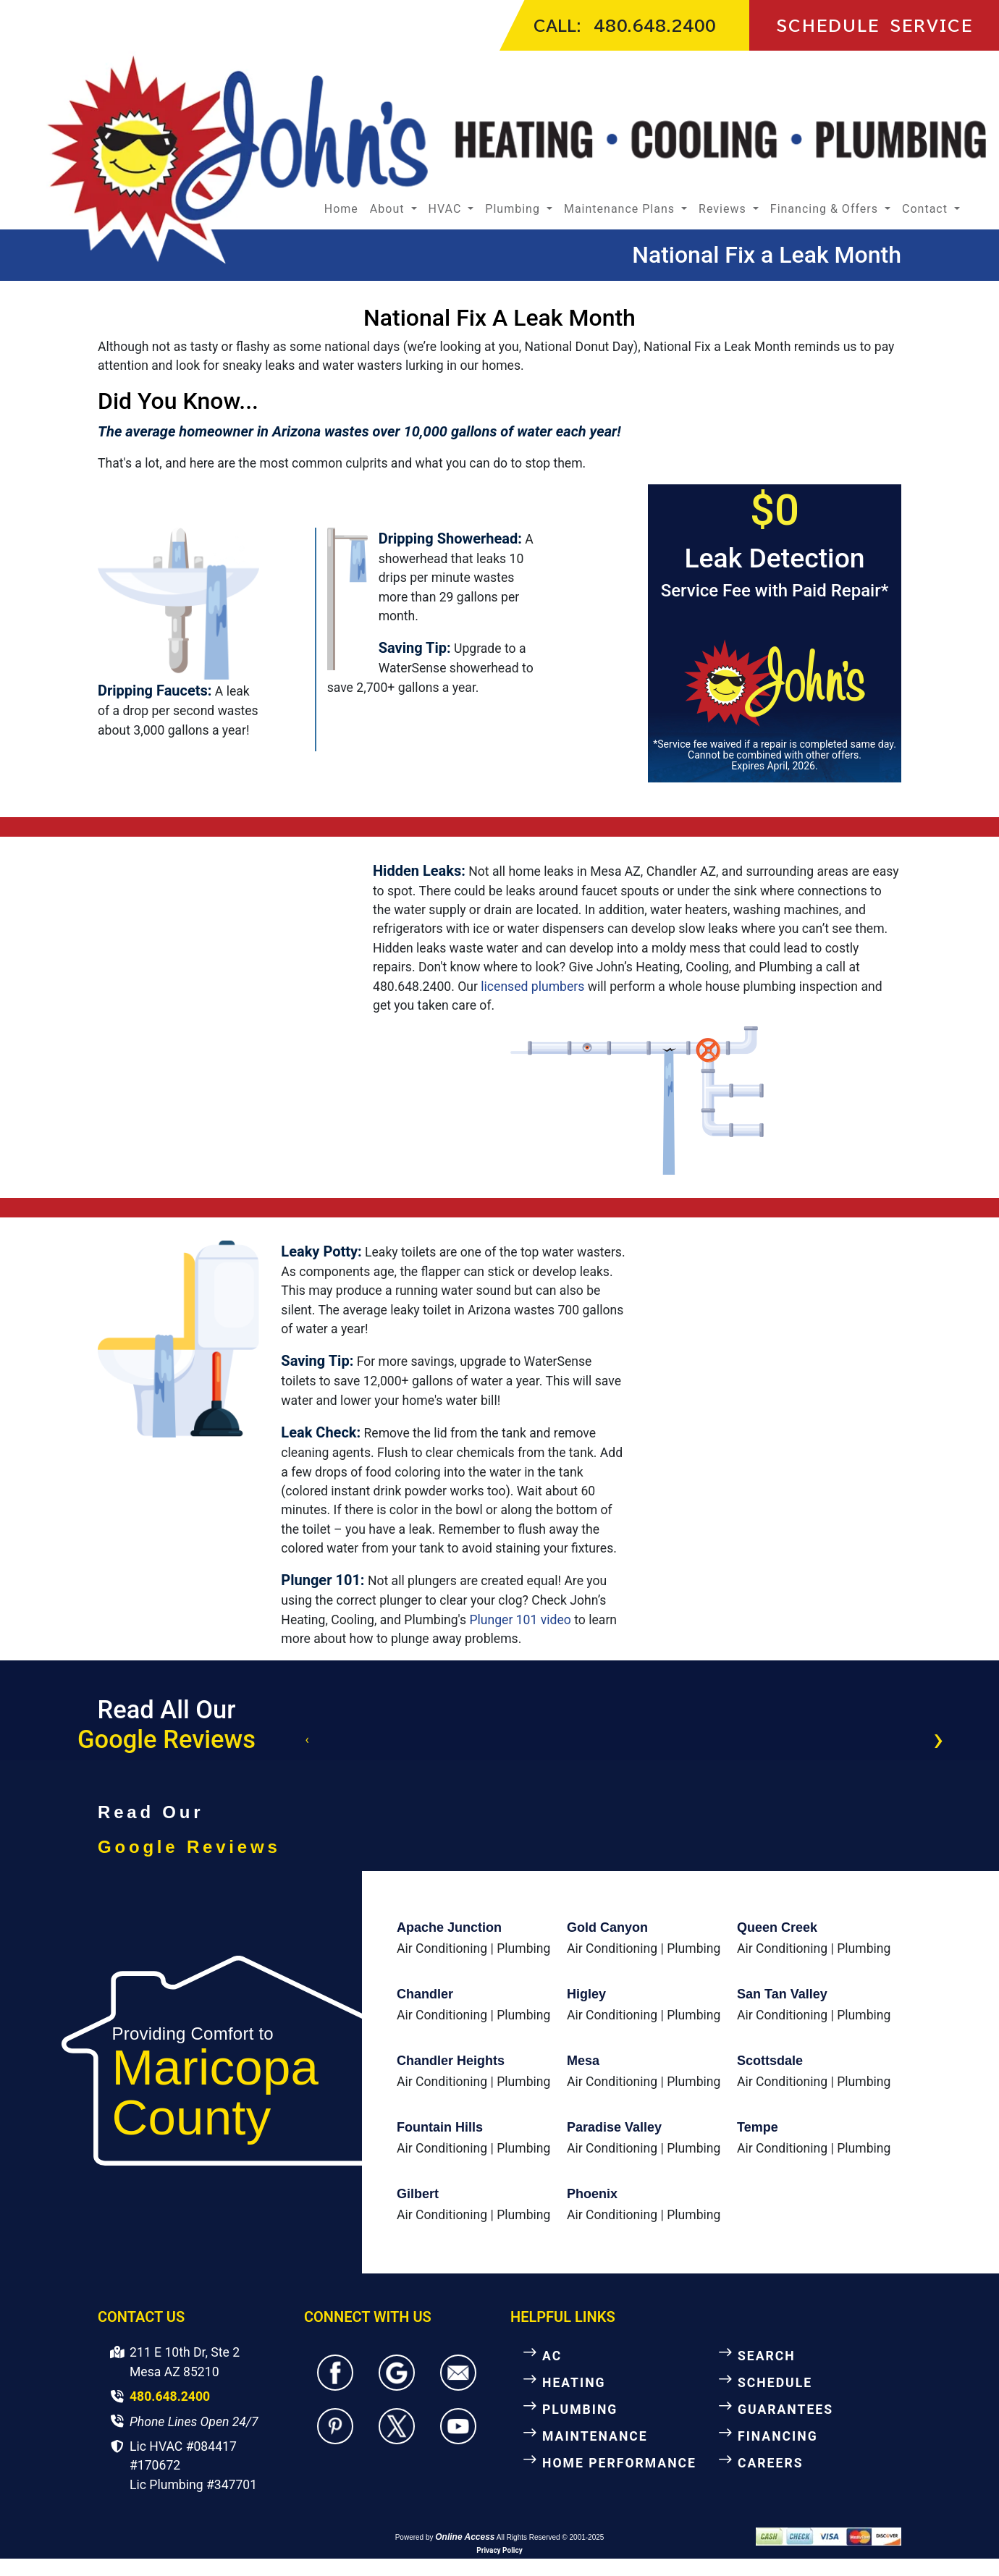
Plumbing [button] (514, 209)
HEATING (574, 2383)
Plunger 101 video (519, 1620)
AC (552, 2356)
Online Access (464, 2537)
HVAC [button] (447, 209)
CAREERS (771, 2463)
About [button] (389, 209)
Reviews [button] (724, 209)
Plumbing (523, 1948)
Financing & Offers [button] (826, 209)
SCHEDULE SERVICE (874, 25)
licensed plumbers (532, 986)
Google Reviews (166, 1739)
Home (341, 209)
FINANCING (778, 2436)
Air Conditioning (442, 1948)
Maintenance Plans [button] (621, 209)
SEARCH (767, 2356)
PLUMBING (579, 2409)
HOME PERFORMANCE (619, 2463)
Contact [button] (926, 209)
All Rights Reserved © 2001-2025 (550, 2537)
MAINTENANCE (595, 2436)
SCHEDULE (775, 2383)
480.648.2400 (655, 25)
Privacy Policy (499, 2550)
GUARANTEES (785, 2409)
